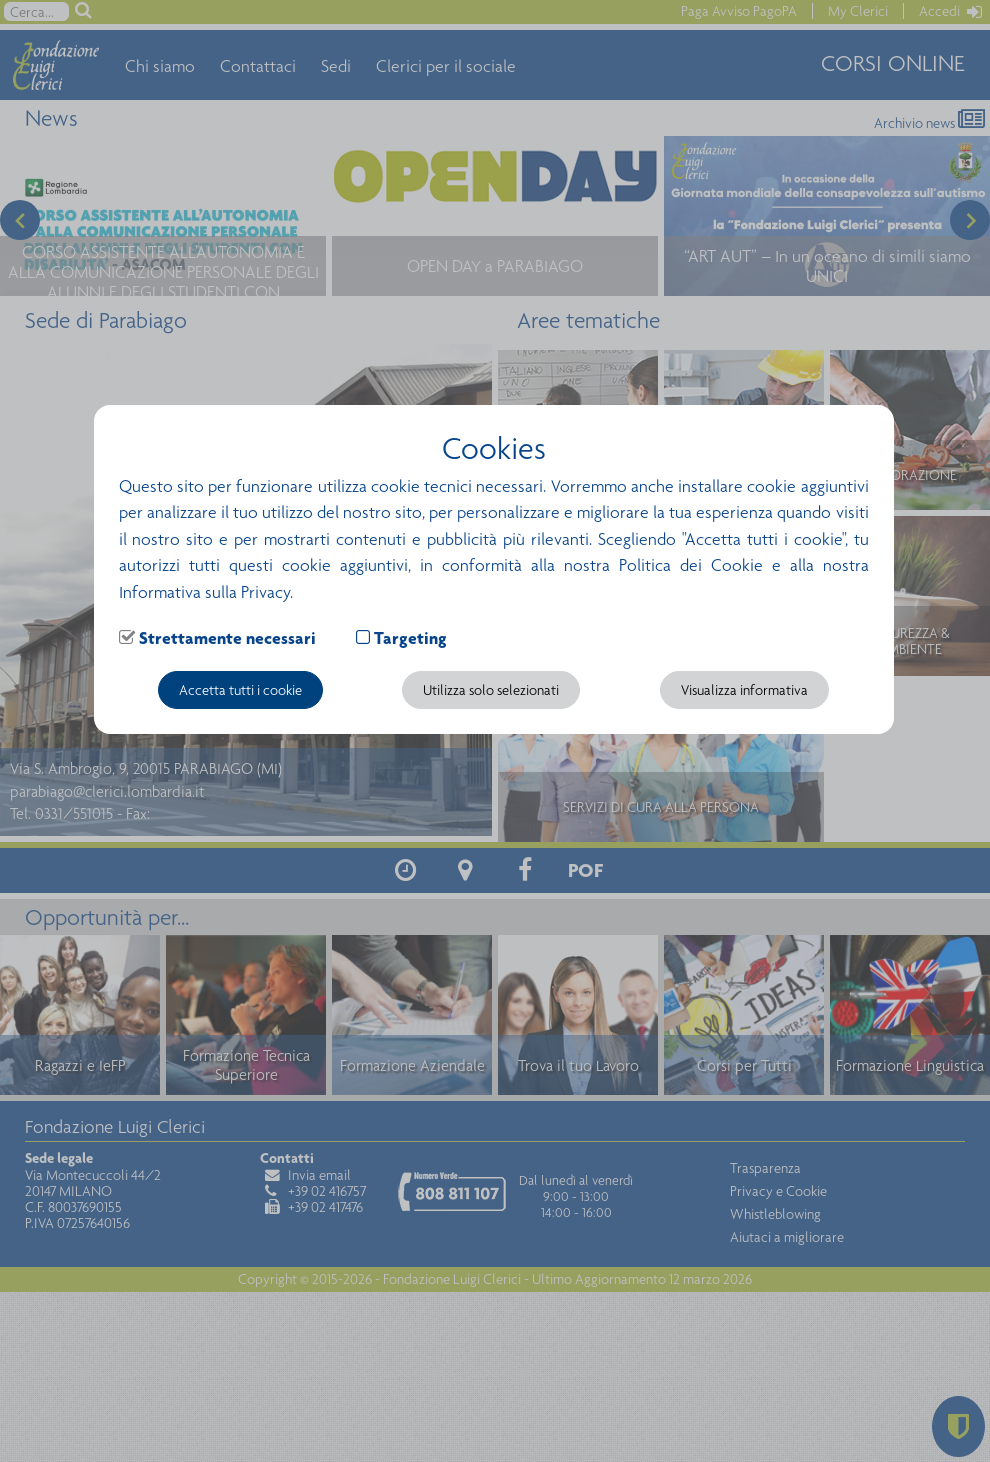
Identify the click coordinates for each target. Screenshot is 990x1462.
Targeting (410, 638)
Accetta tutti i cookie (240, 690)
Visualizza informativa (744, 690)
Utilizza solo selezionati (491, 690)
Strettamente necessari (227, 638)
